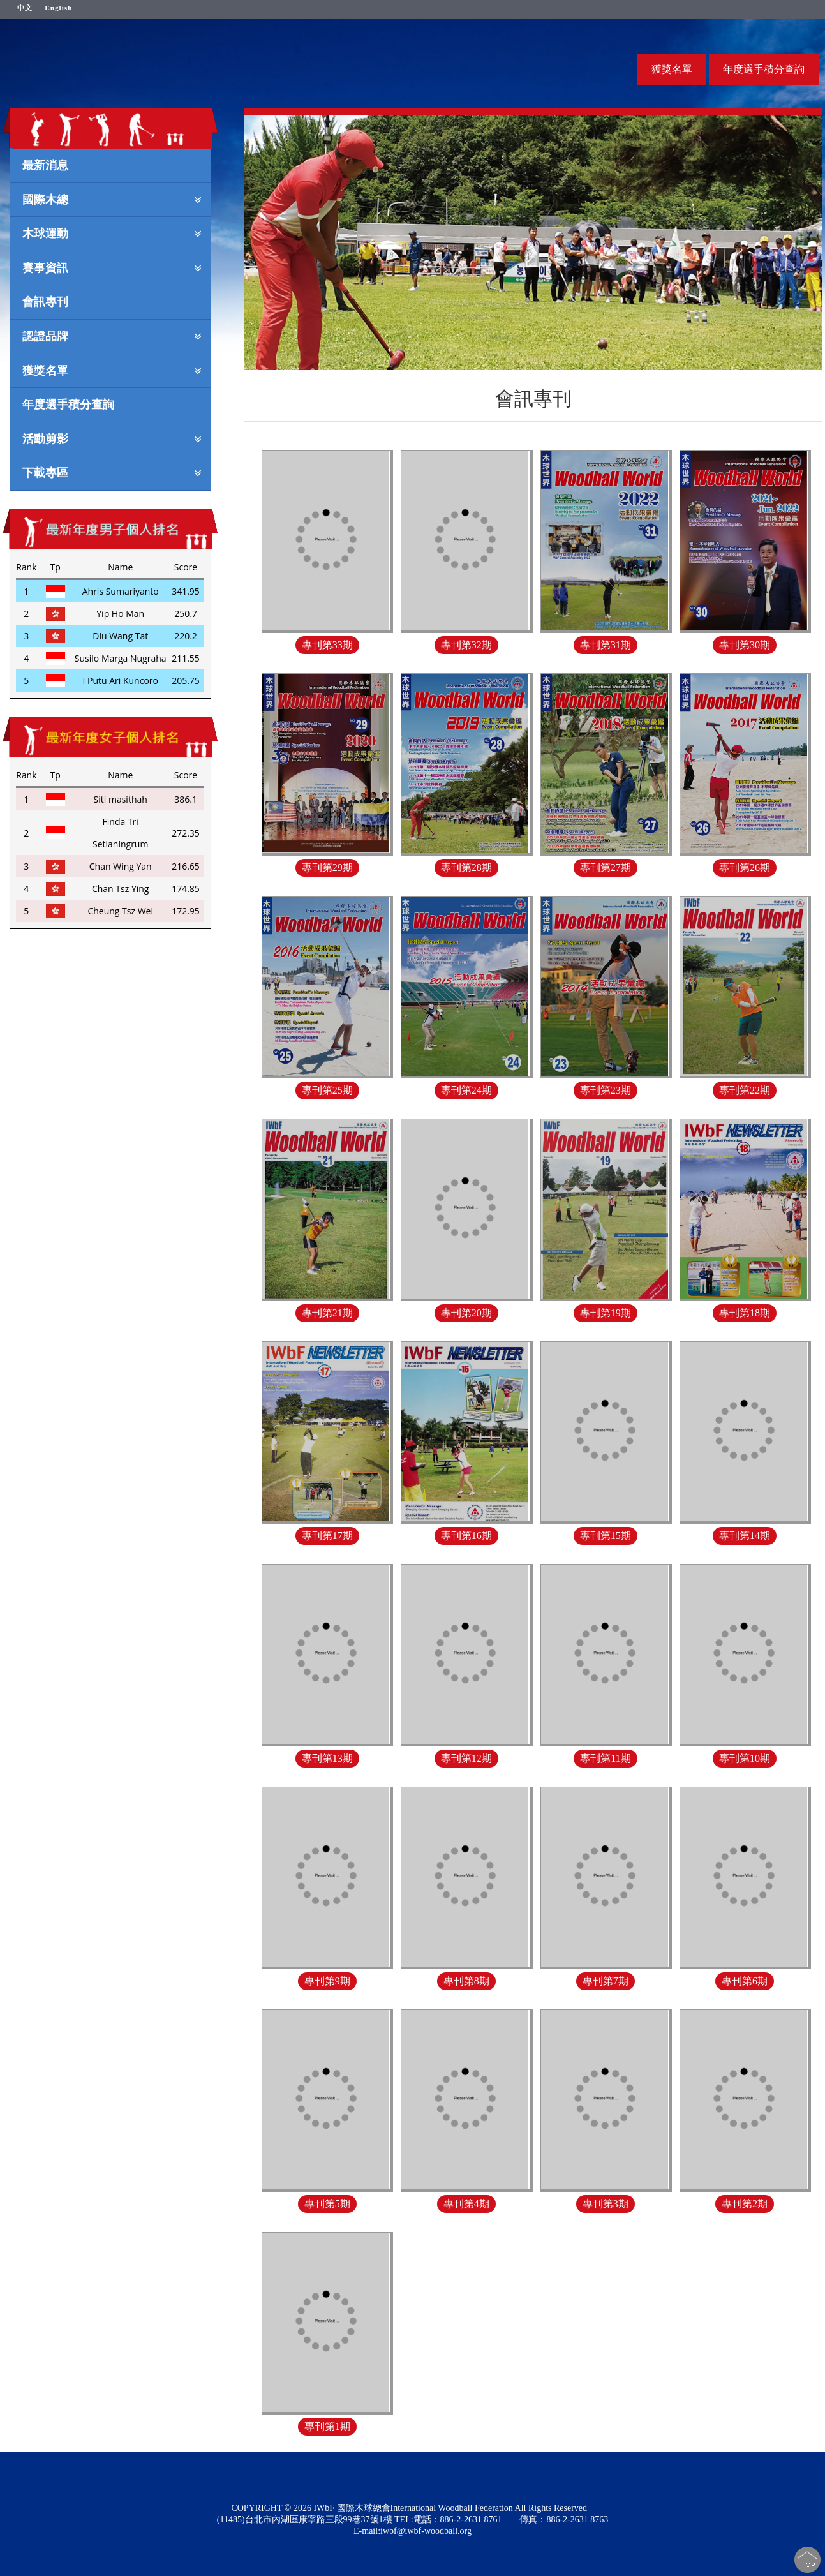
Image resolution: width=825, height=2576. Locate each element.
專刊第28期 (466, 867)
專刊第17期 (327, 1535)
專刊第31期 (605, 644)
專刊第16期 (466, 1535)
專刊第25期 (327, 1090)
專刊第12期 (466, 1758)
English (58, 7)
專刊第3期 (605, 2203)
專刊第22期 (744, 1090)
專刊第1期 (327, 2426)
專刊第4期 (466, 2203)
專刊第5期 (327, 2203)
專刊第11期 (605, 1758)
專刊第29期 (327, 867)
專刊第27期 (605, 867)
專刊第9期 (327, 1981)
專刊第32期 (466, 644)
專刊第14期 (744, 1535)
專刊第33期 (327, 644)
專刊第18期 (744, 1312)
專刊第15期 (605, 1535)
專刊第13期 (327, 1758)
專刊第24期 (466, 1090)
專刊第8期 (466, 1981)
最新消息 (45, 164)
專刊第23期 (605, 1090)
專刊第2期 (745, 2203)
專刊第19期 (605, 1312)
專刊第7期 (605, 1981)
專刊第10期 (744, 1758)
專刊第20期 (466, 1312)
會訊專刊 (45, 301)
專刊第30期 (744, 644)
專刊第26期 (744, 867)
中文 (25, 7)
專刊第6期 (745, 1981)
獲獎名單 (671, 68)
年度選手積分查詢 (764, 68)
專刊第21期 (327, 1312)
